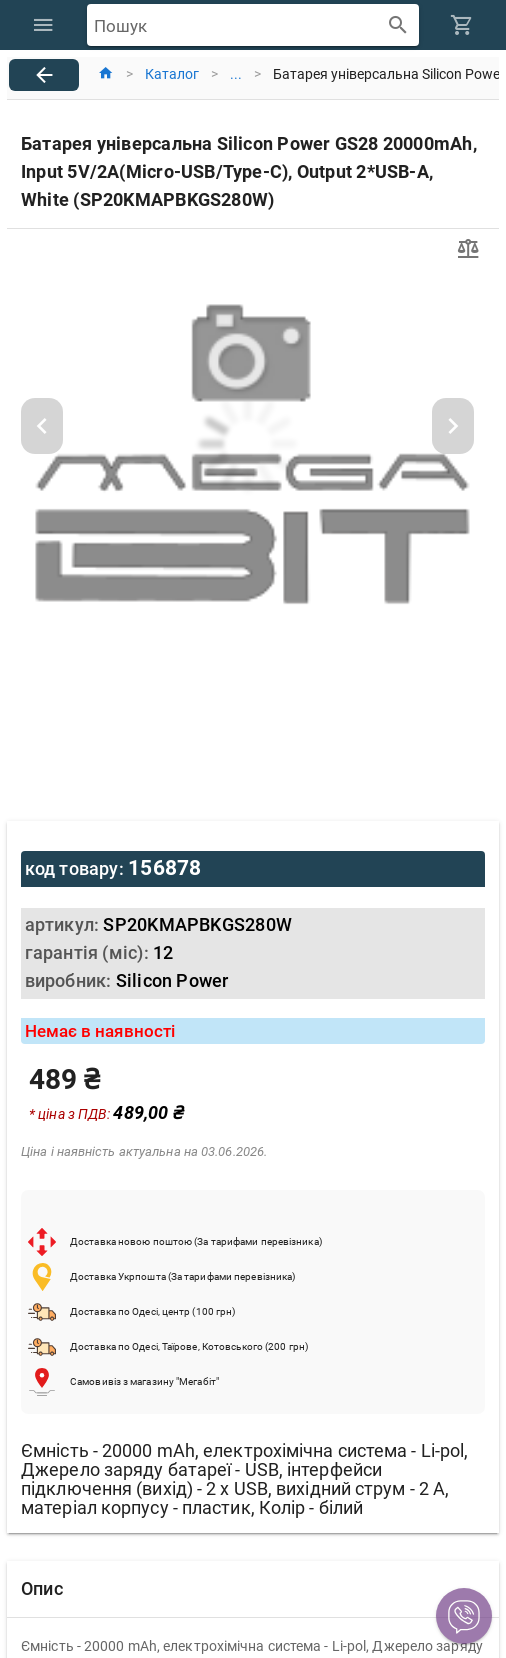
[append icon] (398, 25)
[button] (464, 1616)
